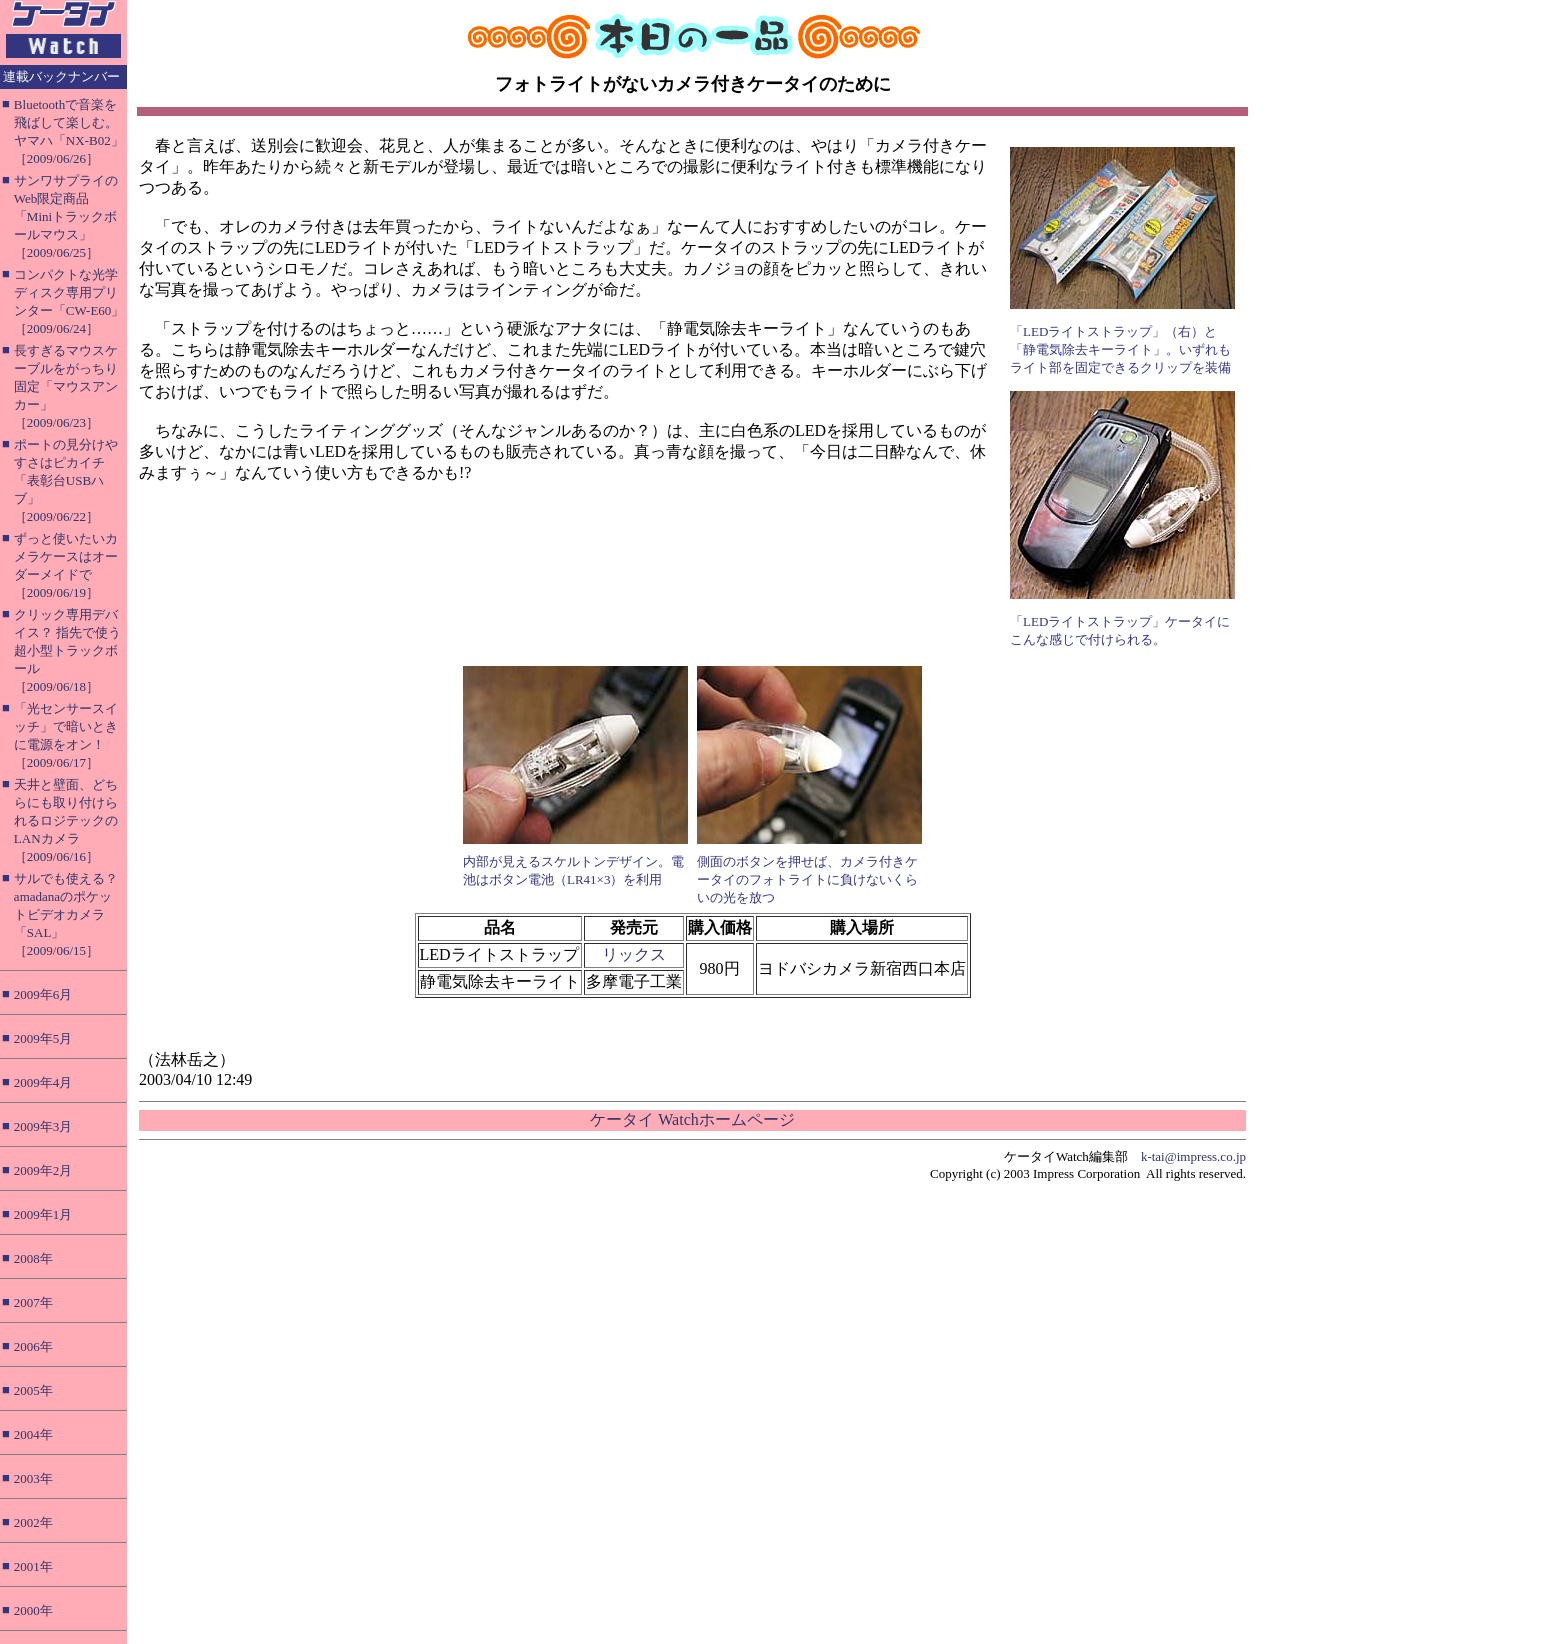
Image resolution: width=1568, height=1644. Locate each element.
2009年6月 (43, 994)
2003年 (33, 1478)
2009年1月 (43, 1214)
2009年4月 (43, 1082)
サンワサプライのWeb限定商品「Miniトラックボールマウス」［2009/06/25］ (66, 216)
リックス (634, 954)
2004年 (33, 1434)
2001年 (33, 1566)
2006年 (33, 1346)
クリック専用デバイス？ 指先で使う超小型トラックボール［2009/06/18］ (67, 650)
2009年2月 (43, 1170)
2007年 (33, 1302)
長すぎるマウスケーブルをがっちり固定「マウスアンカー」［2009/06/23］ (66, 386)
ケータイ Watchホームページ (692, 1119)
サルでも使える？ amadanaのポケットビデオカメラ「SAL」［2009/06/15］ (66, 914)
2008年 (33, 1258)
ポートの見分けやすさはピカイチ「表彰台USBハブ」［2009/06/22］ (66, 480)
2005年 (33, 1390)
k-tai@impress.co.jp (1193, 1156)
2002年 (33, 1522)
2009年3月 (43, 1126)
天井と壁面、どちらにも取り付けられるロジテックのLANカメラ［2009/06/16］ (66, 820)
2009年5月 (43, 1038)
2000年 (33, 1610)
